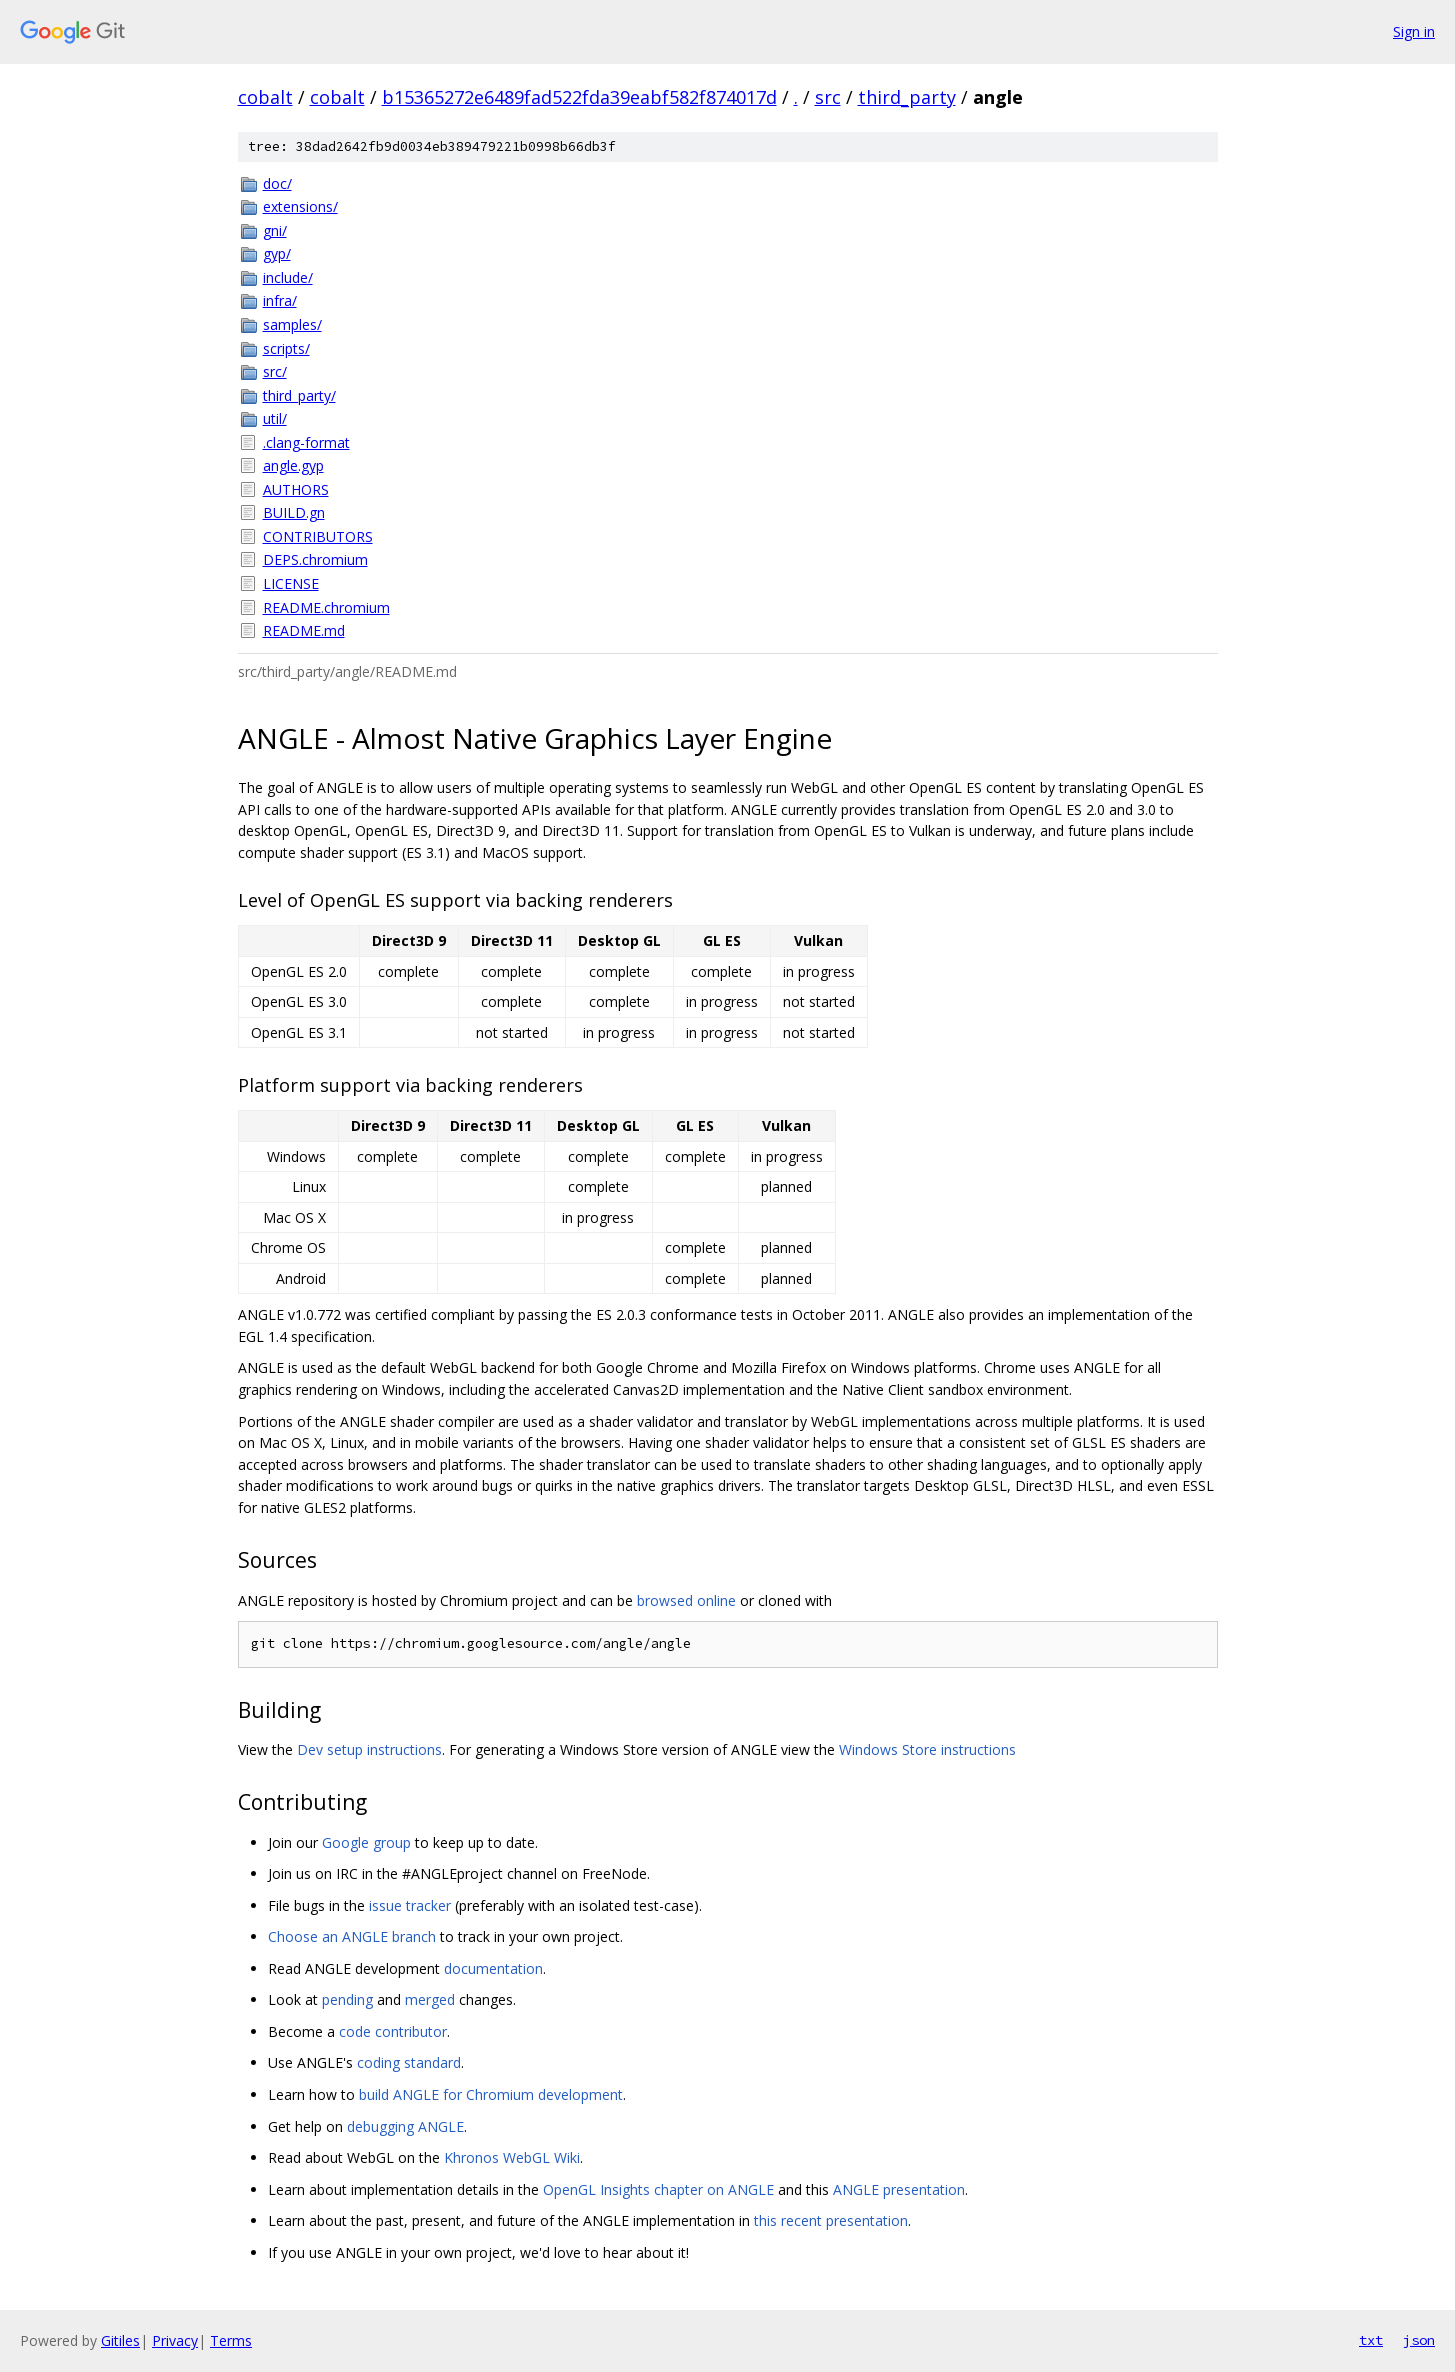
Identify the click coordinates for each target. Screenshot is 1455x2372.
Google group (366, 1842)
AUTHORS (296, 489)
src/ (275, 371)
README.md (304, 630)
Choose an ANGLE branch (352, 1936)
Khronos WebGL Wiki (512, 2157)
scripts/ (286, 348)
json (1419, 2340)
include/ (288, 277)
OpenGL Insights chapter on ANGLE (658, 2189)
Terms (231, 2340)
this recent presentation (831, 2220)
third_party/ (299, 395)
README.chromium (326, 607)
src (828, 97)
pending (347, 1999)
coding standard (409, 2062)
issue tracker (410, 1905)
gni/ (275, 230)
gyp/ (277, 253)
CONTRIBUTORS (318, 536)
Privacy (175, 2340)
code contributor (393, 2031)
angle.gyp (293, 465)
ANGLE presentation (899, 2189)
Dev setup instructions (369, 1749)
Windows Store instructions (927, 1749)
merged (430, 1999)
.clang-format (306, 442)
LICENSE (291, 583)
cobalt (265, 97)
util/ (275, 418)
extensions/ (300, 206)
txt (1371, 2340)
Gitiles (120, 2340)
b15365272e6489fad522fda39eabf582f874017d (579, 97)
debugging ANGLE (405, 2126)
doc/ (277, 183)
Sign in (1414, 31)
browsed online (686, 1600)
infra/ (280, 300)
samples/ (292, 324)
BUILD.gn (294, 512)
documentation (493, 1968)
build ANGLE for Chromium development (491, 2094)
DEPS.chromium (315, 559)
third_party (907, 97)
